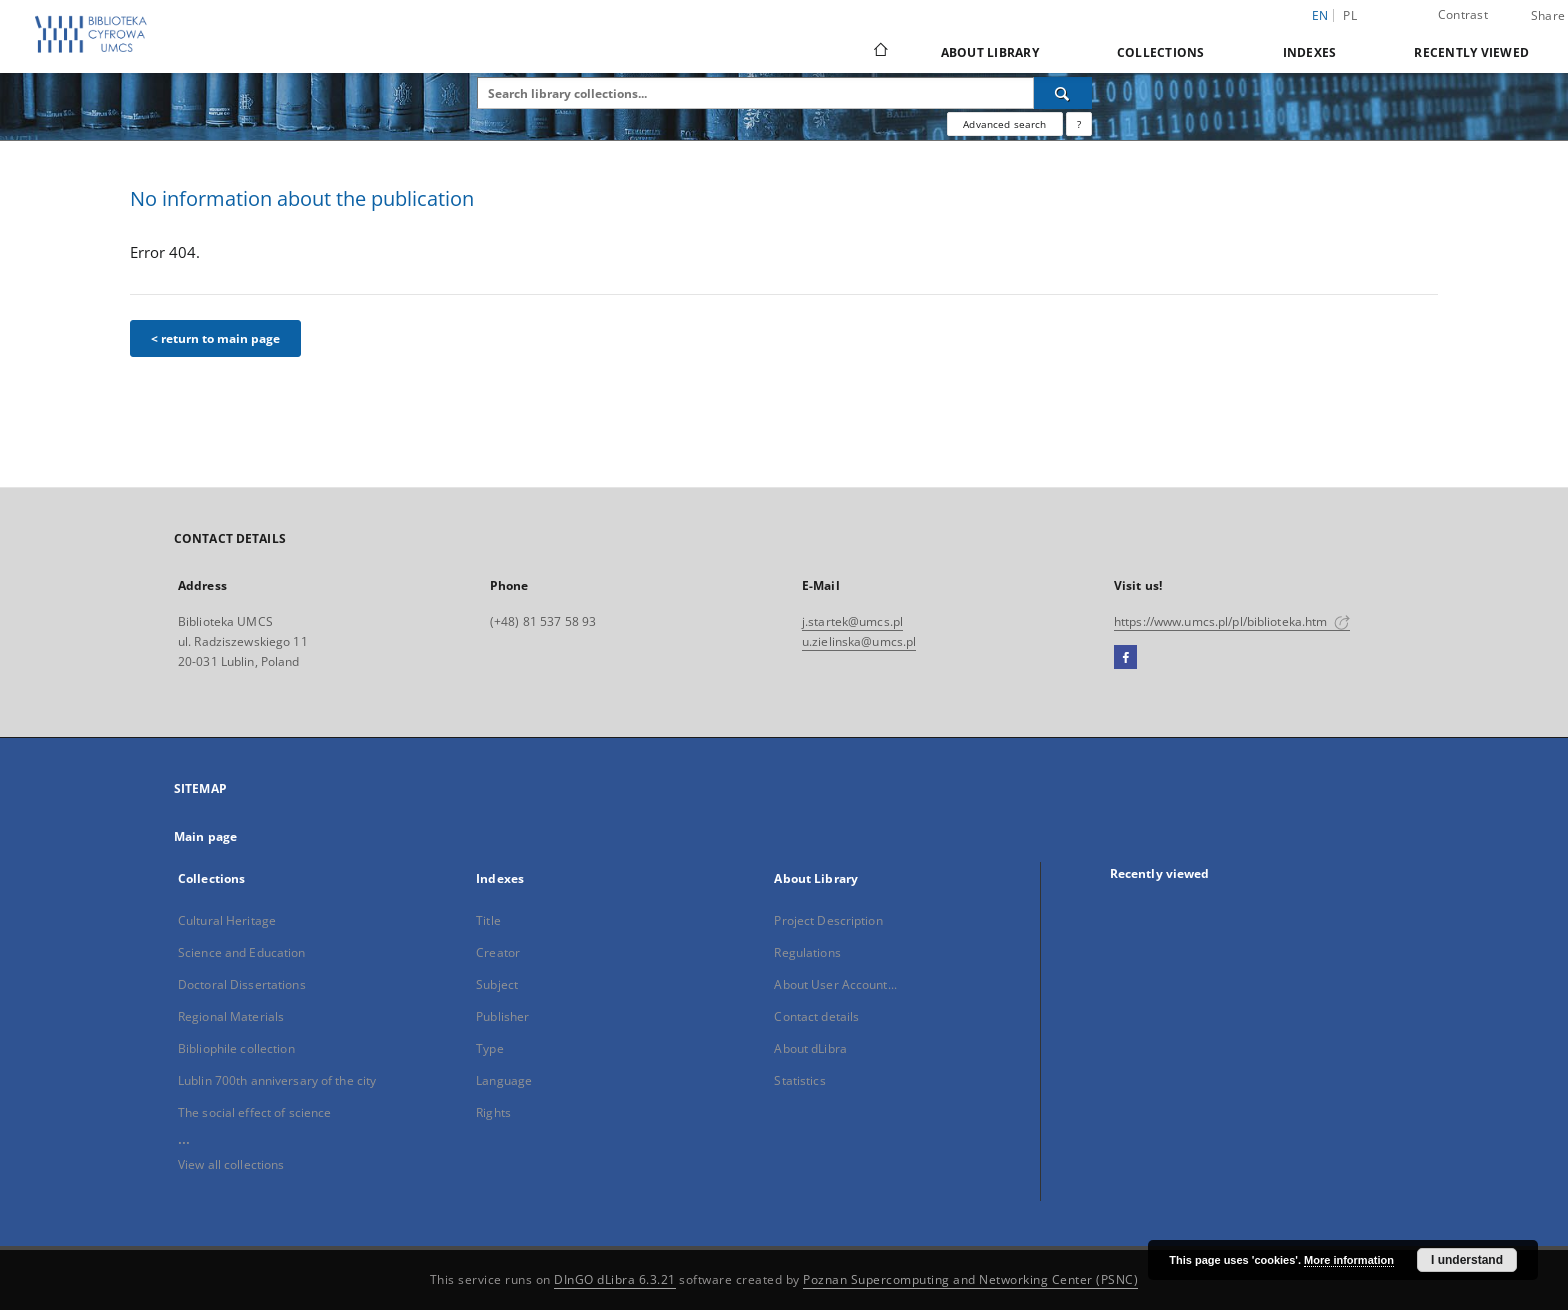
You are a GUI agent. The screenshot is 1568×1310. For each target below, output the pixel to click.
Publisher (502, 1016)
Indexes (1310, 52)
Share (1548, 16)
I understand (1467, 1260)
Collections (1161, 52)
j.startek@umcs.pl (852, 621)
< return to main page (215, 338)
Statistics (799, 1080)
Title (488, 920)
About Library (990, 52)
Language (504, 1080)
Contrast (1463, 14)
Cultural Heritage (227, 920)
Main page (205, 836)
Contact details (816, 1016)
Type (489, 1048)
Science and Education (242, 952)
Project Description (828, 920)
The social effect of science (254, 1112)
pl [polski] (1350, 15)
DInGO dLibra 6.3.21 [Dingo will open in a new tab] (615, 1279)
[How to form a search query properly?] (1079, 124)
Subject (497, 984)
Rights (493, 1112)
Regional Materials (231, 1016)
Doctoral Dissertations (242, 984)
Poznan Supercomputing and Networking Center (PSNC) (970, 1279)
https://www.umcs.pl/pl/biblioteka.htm (1232, 621)
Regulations (807, 952)
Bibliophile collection (236, 1048)
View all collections (231, 1164)
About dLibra (810, 1048)
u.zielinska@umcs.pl (859, 641)
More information (1349, 1260)
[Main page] (879, 52)
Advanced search (1004, 124)
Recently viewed (1471, 52)
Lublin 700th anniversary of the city (277, 1080)
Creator (498, 952)
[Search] (1063, 93)
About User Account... (835, 984)
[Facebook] (1125, 658)
